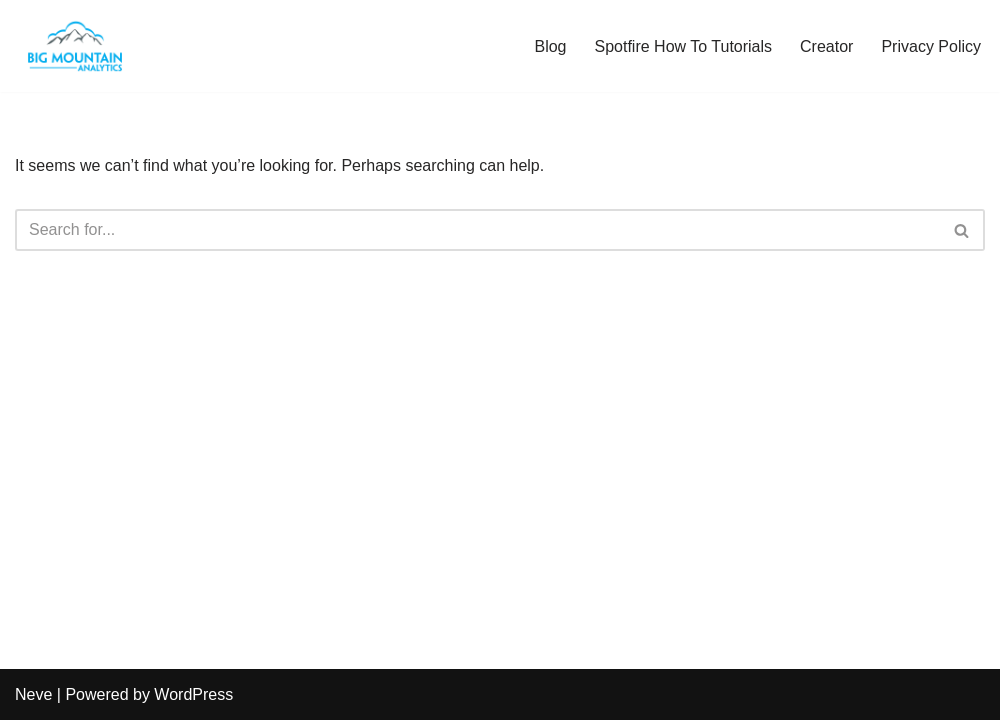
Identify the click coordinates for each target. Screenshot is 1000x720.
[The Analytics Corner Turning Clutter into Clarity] (75, 46)
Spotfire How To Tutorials (684, 46)
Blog (550, 46)
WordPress (193, 694)
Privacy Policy (931, 46)
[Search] (477, 230)
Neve (33, 694)
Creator (826, 46)
